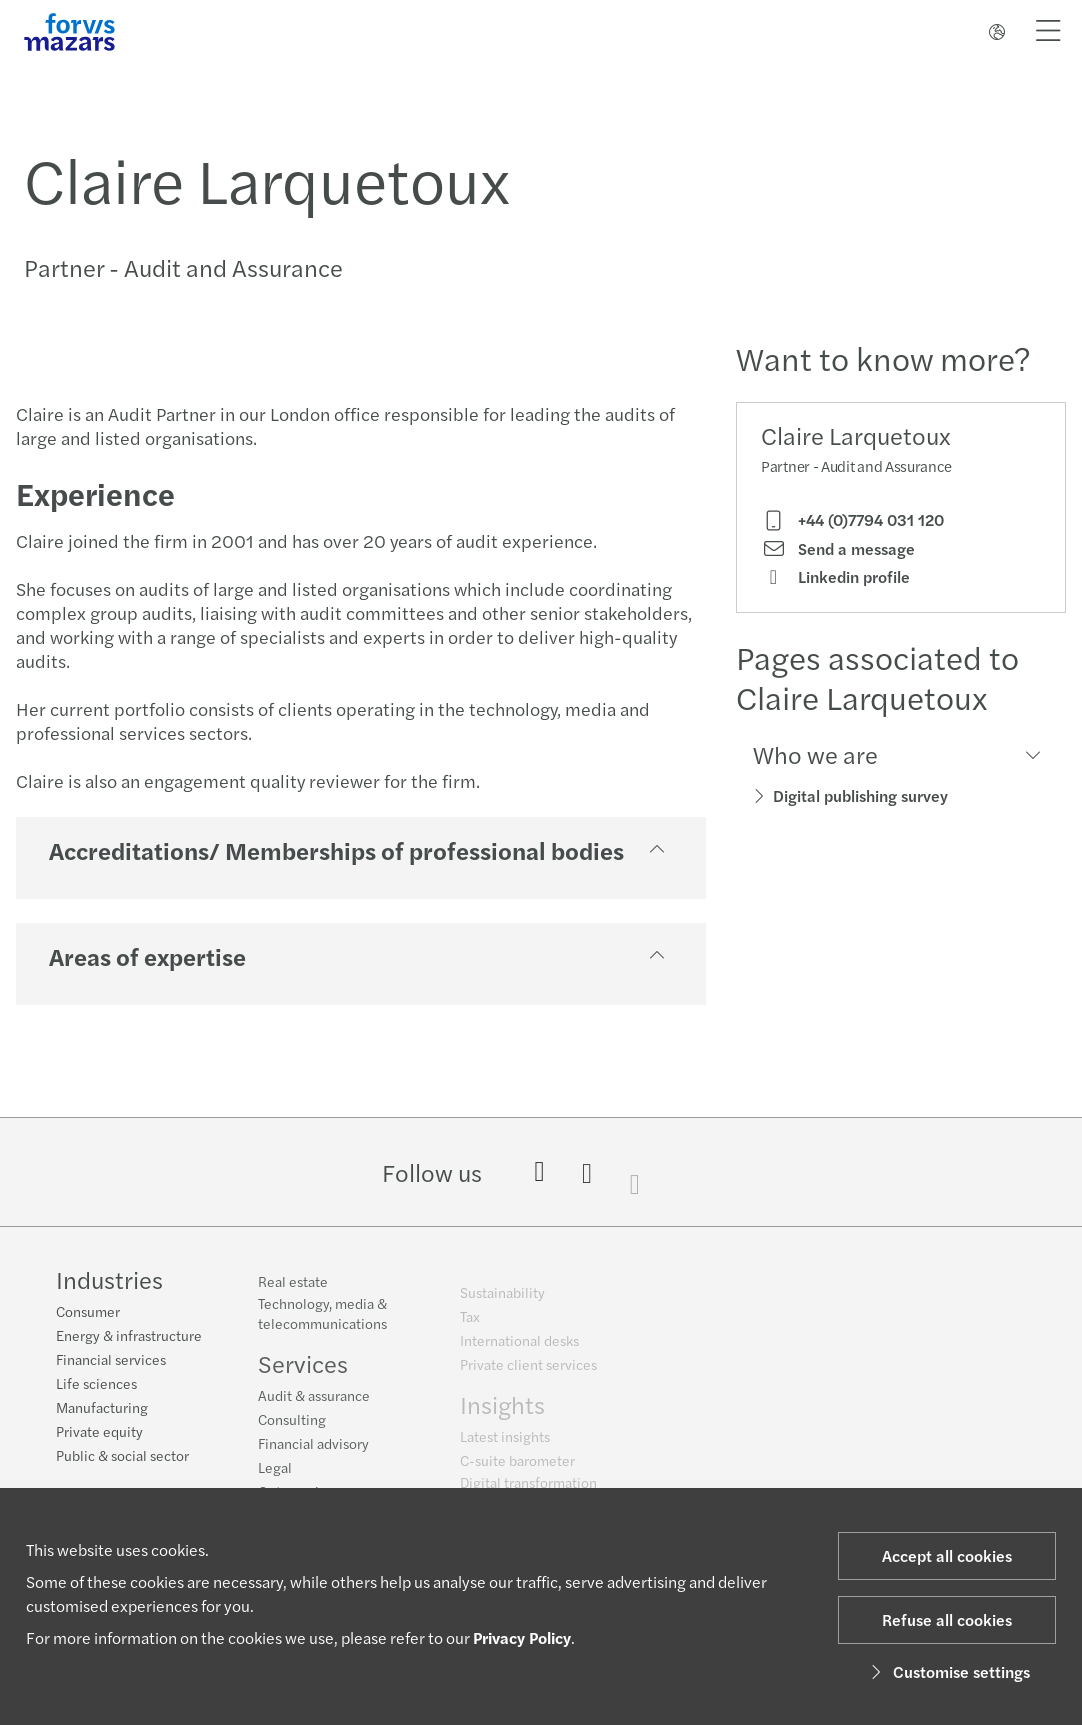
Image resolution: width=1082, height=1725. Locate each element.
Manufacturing (102, 1409)
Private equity (99, 1433)
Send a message (838, 549)
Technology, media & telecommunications (322, 1324)
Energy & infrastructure (129, 1337)
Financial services (111, 1361)
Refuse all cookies (947, 1619)
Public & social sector (122, 1457)
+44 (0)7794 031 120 (852, 520)
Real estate (293, 1292)
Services (303, 1374)
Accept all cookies (947, 1555)
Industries (109, 1281)
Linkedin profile (835, 577)
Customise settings (947, 1671)
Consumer (88, 1313)
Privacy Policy (522, 1637)
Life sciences (96, 1385)
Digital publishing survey (860, 795)
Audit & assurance (314, 1406)
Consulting (292, 1430)
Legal (275, 1478)
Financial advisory (313, 1454)
